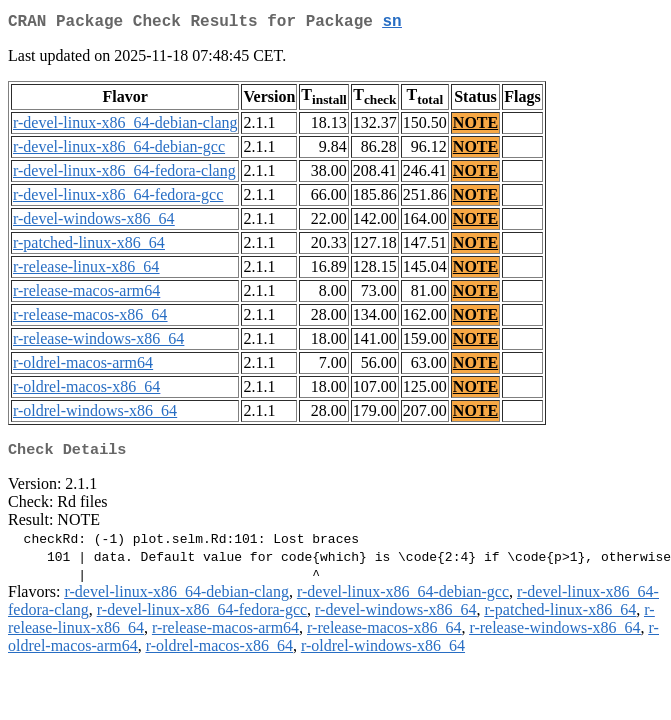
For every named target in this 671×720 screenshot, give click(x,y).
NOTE (475, 126)
